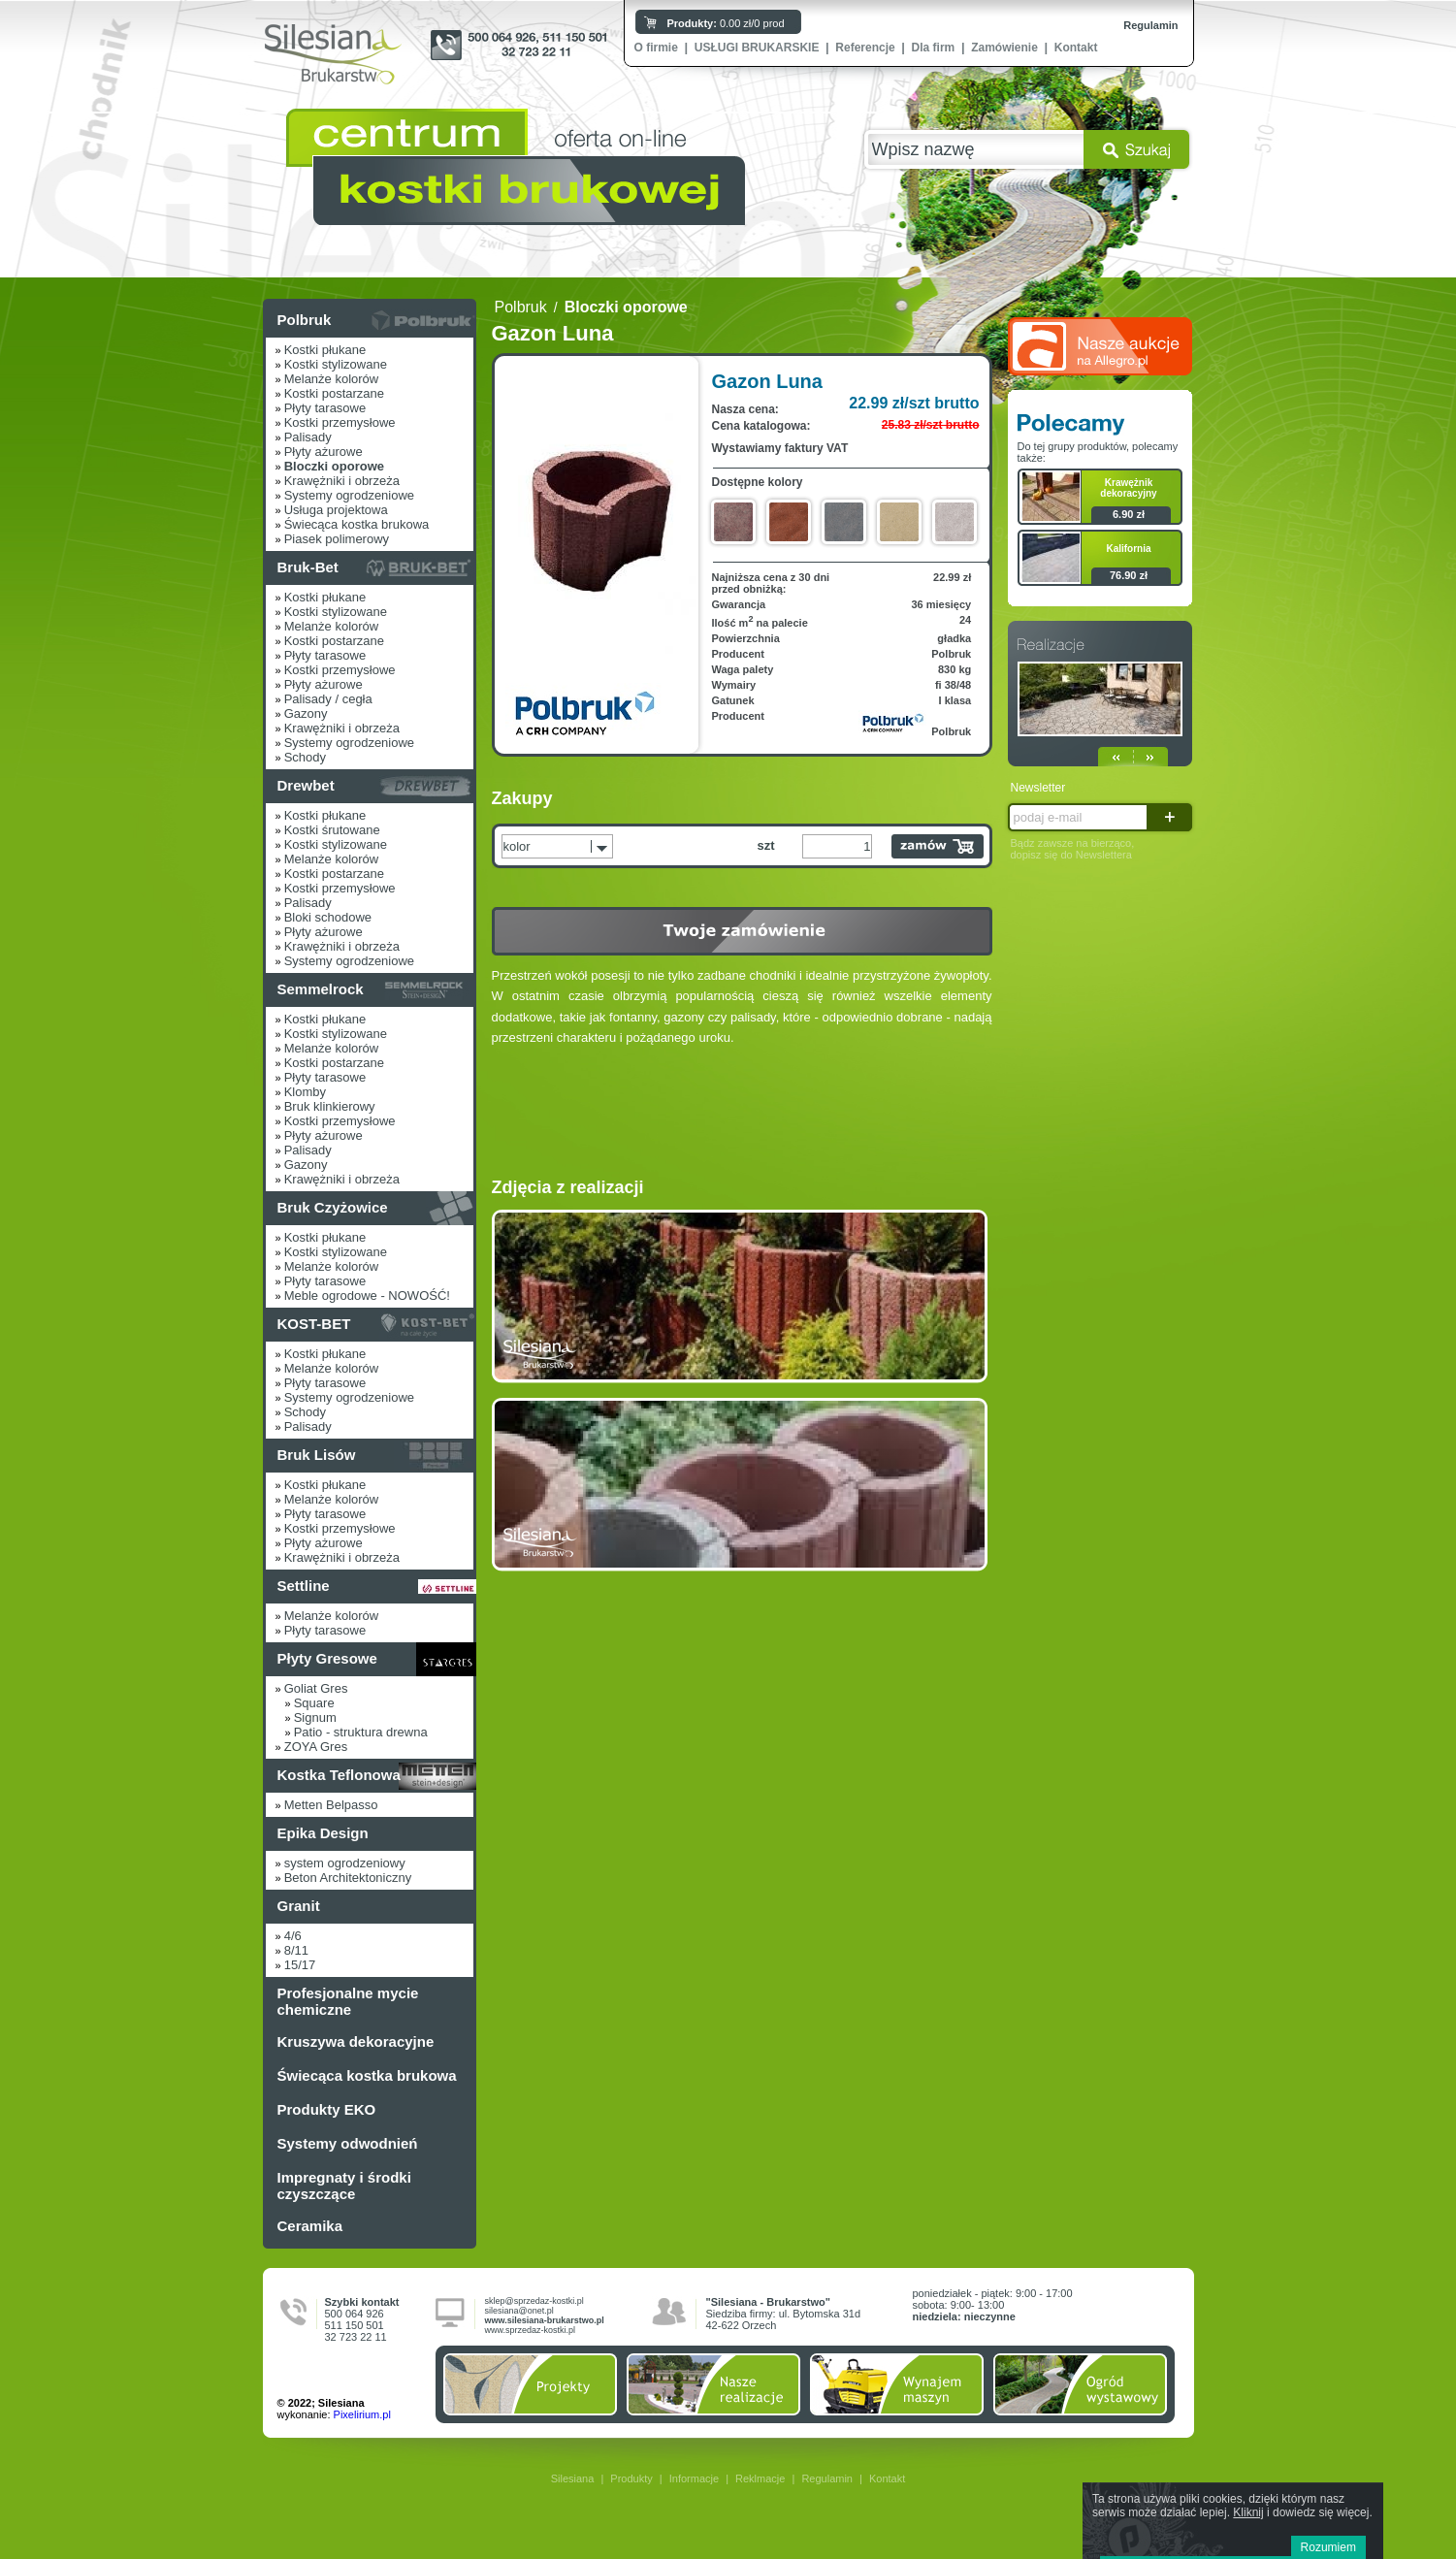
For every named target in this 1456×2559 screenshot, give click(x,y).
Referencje (864, 47)
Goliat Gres (316, 1688)
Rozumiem (1328, 2547)
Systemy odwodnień (347, 2143)
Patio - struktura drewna (361, 1732)
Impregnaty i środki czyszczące (344, 2185)
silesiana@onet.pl (519, 2311)
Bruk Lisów (316, 1454)
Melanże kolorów (331, 379)
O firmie (656, 47)
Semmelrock (320, 989)
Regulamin (1150, 25)
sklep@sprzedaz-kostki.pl (534, 2301)
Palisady (308, 437)
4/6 (293, 1935)
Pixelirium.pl (362, 2414)
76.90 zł (1129, 575)
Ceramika (310, 2226)
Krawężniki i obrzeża (342, 480)
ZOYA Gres (316, 1746)
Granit (298, 1905)
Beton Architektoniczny (348, 1877)
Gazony (306, 713)
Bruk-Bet (308, 567)
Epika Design (323, 1833)
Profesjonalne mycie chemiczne (348, 2001)
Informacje (694, 2478)
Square (314, 1703)
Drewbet (306, 785)
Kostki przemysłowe (340, 422)
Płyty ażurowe (323, 451)
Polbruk (304, 319)
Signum (315, 1717)
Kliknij (1248, 2512)
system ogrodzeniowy (344, 1863)
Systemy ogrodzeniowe (349, 495)
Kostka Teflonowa (339, 1774)
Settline (303, 1585)
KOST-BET (314, 1323)
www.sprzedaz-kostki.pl (530, 2330)
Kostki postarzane (334, 393)
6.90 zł (1129, 514)
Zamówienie (1004, 47)
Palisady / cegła (328, 699)
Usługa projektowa (336, 509)
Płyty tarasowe (325, 408)
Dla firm (933, 47)
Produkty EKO (326, 2109)
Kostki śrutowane (332, 830)
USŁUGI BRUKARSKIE (757, 47)
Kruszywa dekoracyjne (356, 2041)
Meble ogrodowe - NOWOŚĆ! (367, 1295)
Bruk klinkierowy (329, 1106)
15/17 (300, 1965)
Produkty (631, 2478)
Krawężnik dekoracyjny (1128, 488)
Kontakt (1076, 47)
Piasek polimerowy (336, 539)
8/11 (296, 1950)
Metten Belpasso (331, 1805)
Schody (305, 757)
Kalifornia (1128, 548)
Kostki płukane (325, 349)
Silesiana (573, 2478)
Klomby (305, 1092)
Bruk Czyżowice (332, 1207)
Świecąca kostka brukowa (357, 524)
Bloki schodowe (328, 917)
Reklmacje (760, 2478)
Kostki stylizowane (335, 364)
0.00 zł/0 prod (726, 23)
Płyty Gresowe (327, 1658)
